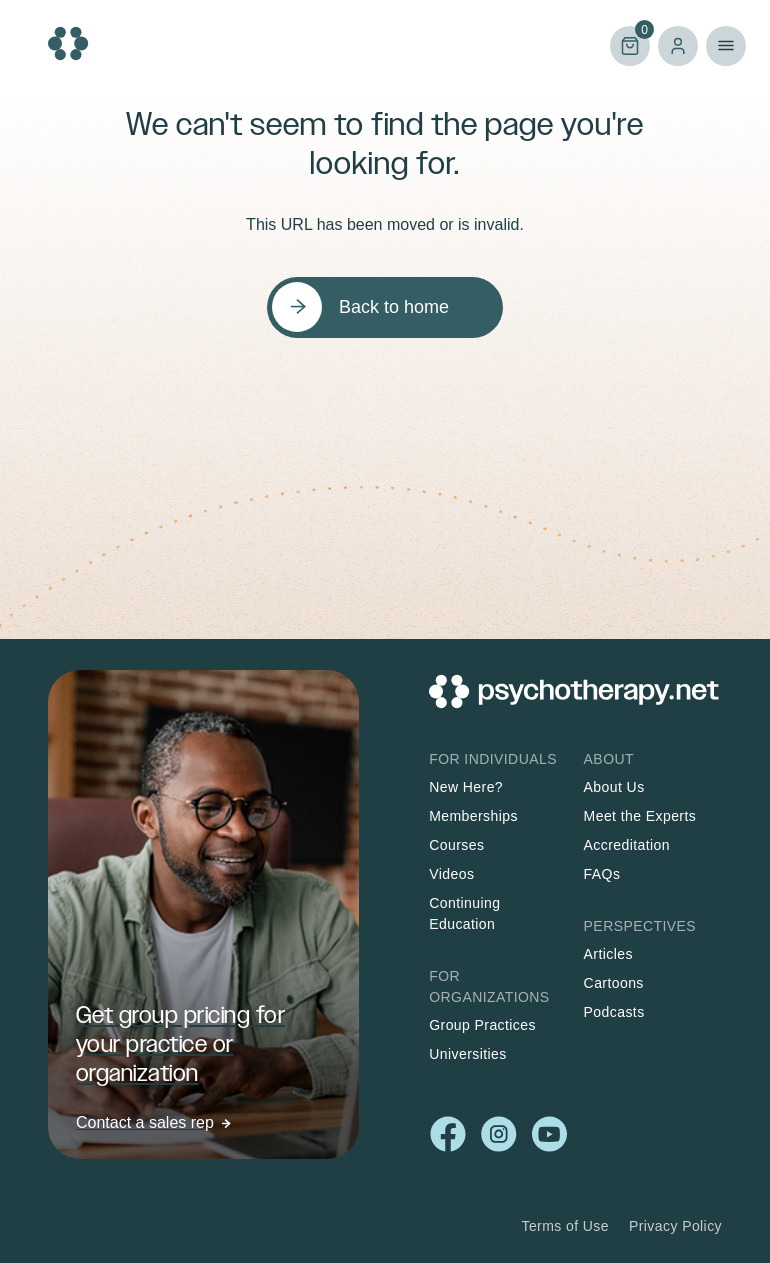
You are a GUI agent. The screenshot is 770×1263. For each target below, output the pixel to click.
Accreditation (627, 845)
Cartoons (614, 983)
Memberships (473, 816)
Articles (608, 954)
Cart (630, 44)
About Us (614, 787)
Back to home (394, 307)
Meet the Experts (640, 816)
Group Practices (482, 1025)
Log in (678, 46)
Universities (467, 1054)
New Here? (466, 787)
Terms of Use (565, 1226)
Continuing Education (464, 913)
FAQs (602, 874)
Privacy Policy (675, 1226)
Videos (451, 874)
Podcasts (614, 1012)
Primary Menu (726, 46)
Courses (456, 845)
